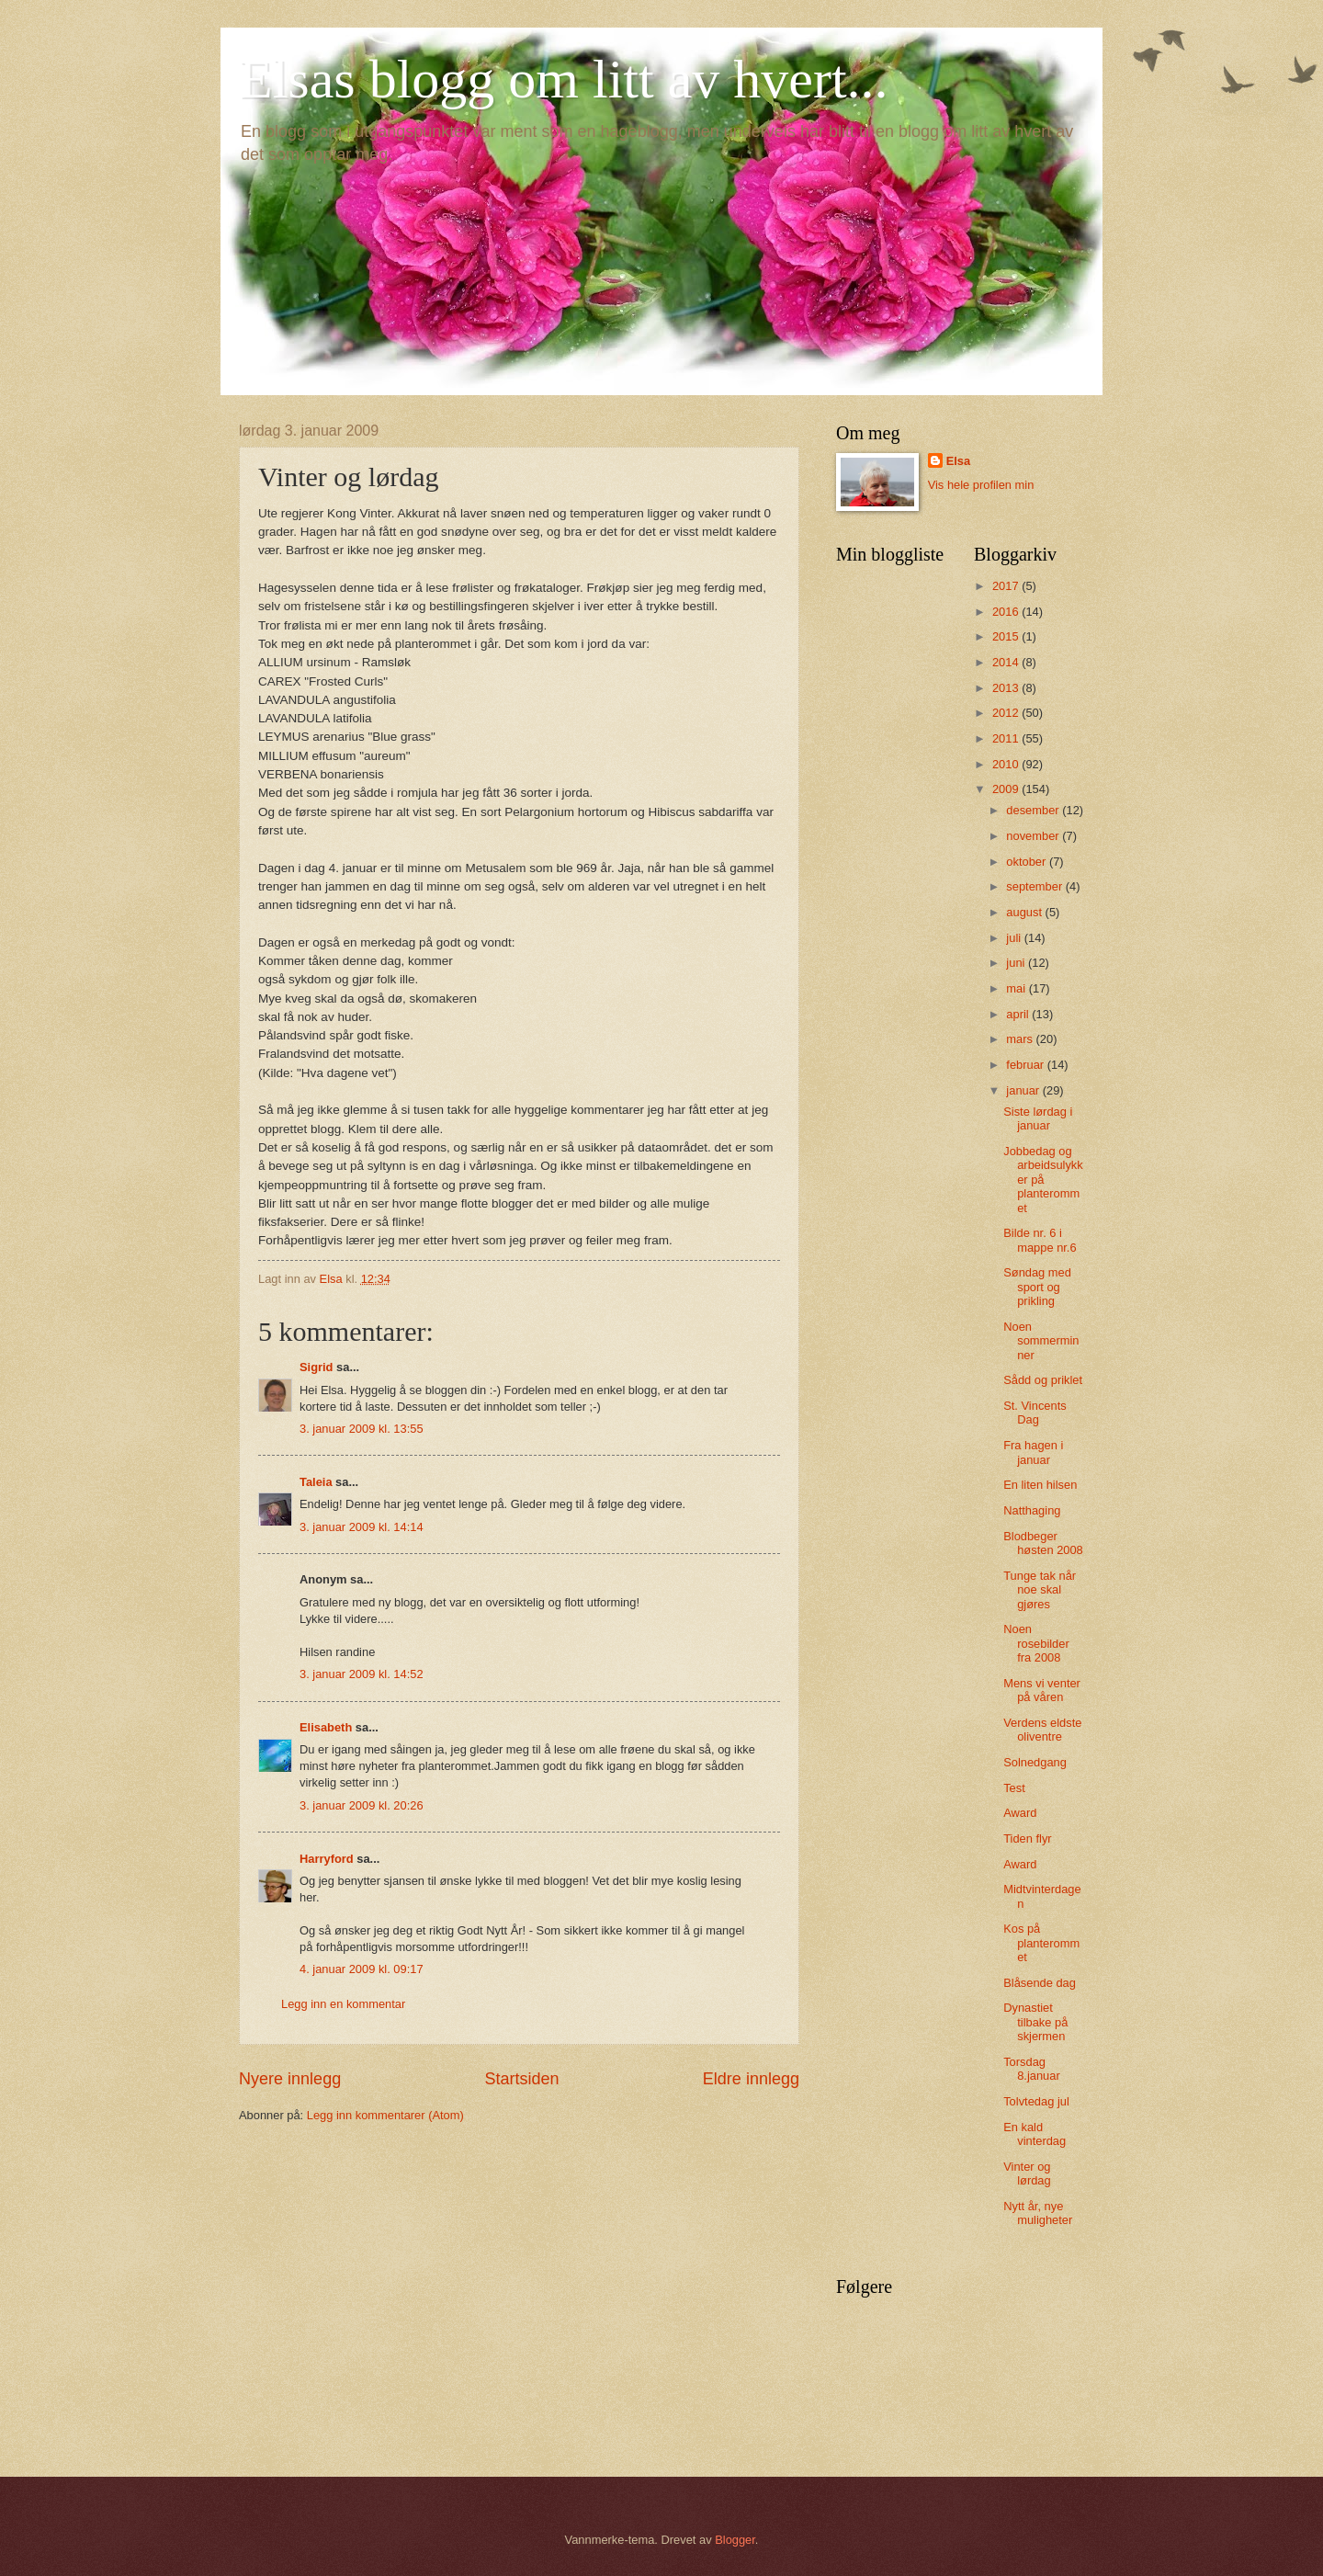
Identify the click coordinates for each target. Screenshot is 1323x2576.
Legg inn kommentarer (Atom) (385, 2115)
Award (1019, 1813)
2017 (1007, 586)
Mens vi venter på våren (1041, 1690)
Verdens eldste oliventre (1042, 1729)
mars (1020, 1039)
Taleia (316, 1482)
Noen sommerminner (1041, 1341)
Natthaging (1031, 1510)
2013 (1007, 688)
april (1019, 1014)
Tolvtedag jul (1036, 2101)
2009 (1007, 789)
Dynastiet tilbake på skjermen (1035, 2022)
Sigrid (316, 1367)
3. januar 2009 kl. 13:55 (362, 1429)
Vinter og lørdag (1027, 2173)
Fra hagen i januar (1033, 1452)
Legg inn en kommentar (343, 2004)
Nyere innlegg (290, 2079)
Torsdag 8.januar (1031, 2068)
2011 (1007, 738)
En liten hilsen (1040, 1485)
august (1025, 912)
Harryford (327, 1859)
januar (1024, 1090)
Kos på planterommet (1041, 1943)
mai (1017, 988)
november (1034, 836)
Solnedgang (1035, 1762)
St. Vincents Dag (1034, 1412)
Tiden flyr (1027, 1838)
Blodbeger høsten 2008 (1043, 1543)
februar (1026, 1065)
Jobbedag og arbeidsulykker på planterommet (1043, 1179)
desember (1034, 810)
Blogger (735, 2540)
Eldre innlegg (751, 2079)
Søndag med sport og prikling (1037, 1286)
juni (1017, 963)
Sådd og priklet (1042, 1380)
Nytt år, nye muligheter (1037, 2213)
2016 (1007, 611)
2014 (1007, 662)
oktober (1027, 861)
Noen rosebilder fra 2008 (1036, 1643)
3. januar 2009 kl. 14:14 (362, 1527)
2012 (1007, 713)
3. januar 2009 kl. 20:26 (362, 1805)
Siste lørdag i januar (1037, 1118)
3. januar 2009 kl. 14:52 (362, 1674)
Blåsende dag (1039, 1983)
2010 (1007, 764)
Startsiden (521, 2079)
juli (1014, 938)
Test (1014, 1788)
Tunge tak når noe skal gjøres (1039, 1590)
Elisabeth (326, 1727)
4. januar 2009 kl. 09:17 (362, 1969)
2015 (1007, 636)
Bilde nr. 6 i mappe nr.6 (1039, 1240)
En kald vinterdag (1034, 2134)
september (1035, 886)
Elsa (958, 461)
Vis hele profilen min (981, 485)
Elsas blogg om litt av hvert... (563, 79)
